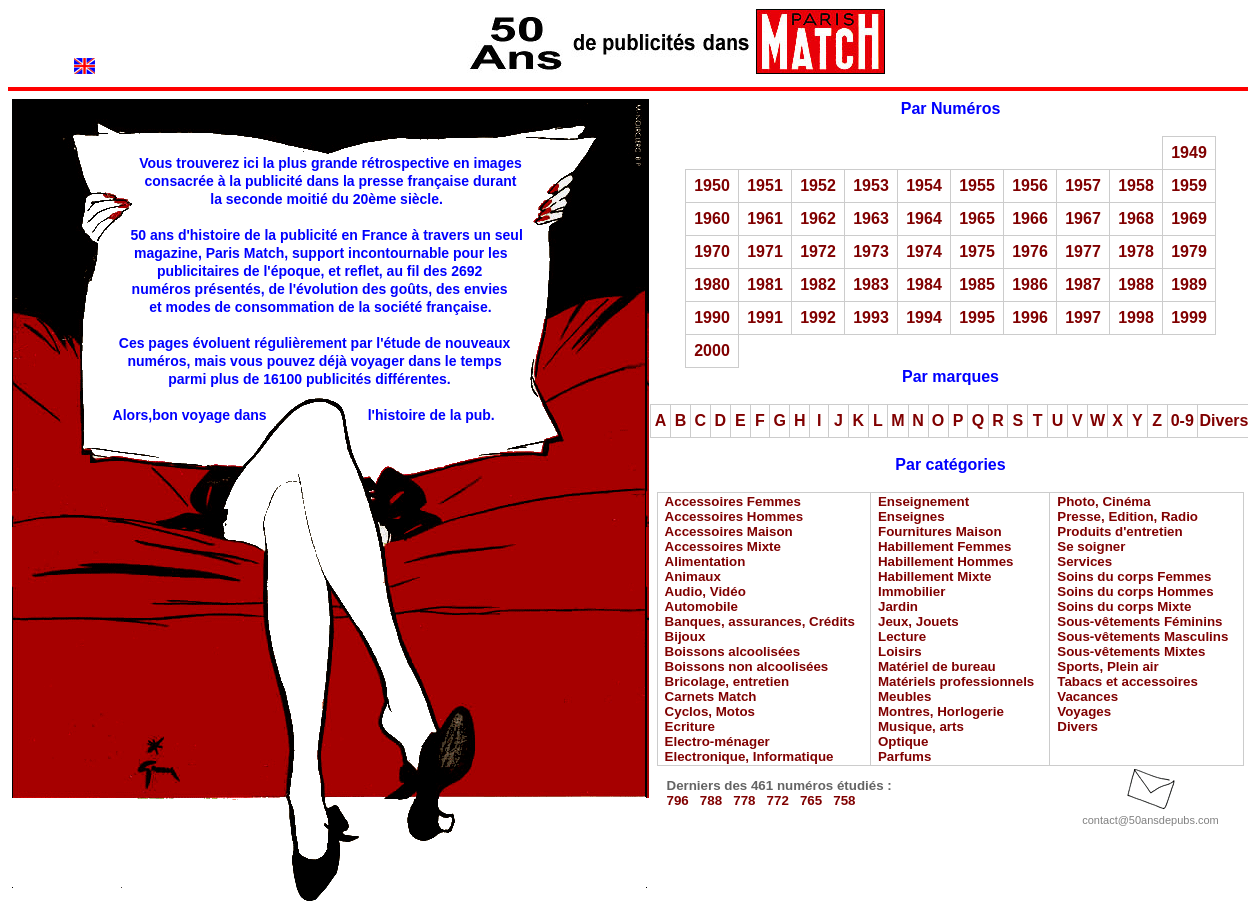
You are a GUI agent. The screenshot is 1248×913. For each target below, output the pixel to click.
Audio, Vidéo (705, 591)
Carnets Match (711, 696)
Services (1084, 561)
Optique (903, 741)
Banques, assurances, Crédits (760, 621)
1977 (1083, 251)
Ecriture (690, 726)
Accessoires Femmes (733, 501)
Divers (1077, 726)
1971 (765, 251)
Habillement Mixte (934, 576)
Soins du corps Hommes (1135, 591)
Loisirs (900, 651)
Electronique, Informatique (749, 756)
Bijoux (685, 636)
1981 (765, 284)
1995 (977, 317)
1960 (712, 218)
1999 (1189, 317)
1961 (765, 218)
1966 (1030, 218)
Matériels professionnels (956, 681)
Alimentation (705, 561)
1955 (977, 185)
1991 (765, 317)
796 (678, 800)
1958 (1136, 185)
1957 (1083, 185)
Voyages (1084, 711)
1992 (818, 317)
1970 (712, 251)
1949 (1189, 152)
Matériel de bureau (937, 666)
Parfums (904, 756)
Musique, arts (921, 726)
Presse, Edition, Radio (1127, 516)
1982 (818, 284)
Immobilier (911, 591)
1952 (818, 185)
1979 (1189, 251)
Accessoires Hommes (734, 516)
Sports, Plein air (1107, 666)
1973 (871, 251)
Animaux (693, 576)
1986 (1030, 284)
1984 (924, 284)
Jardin (898, 606)
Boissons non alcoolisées (747, 666)
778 (744, 800)
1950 (712, 185)
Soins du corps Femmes (1134, 576)
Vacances (1087, 696)
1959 (1189, 185)
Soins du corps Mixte (1124, 606)
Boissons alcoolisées (733, 651)
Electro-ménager (717, 741)
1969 (1189, 218)
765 (811, 800)
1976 (1030, 251)
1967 (1083, 218)
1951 (765, 185)
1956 (1030, 185)
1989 (1189, 284)
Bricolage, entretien (727, 681)
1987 (1083, 284)
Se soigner (1091, 546)
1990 (712, 317)
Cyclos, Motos (710, 711)
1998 (1136, 317)
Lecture (902, 636)
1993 (871, 317)
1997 (1083, 317)
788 (711, 800)
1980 (712, 284)
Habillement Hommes (946, 561)
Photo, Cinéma (1103, 501)
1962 (818, 218)
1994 (924, 317)
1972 (818, 251)
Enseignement (923, 501)
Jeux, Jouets (918, 621)
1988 (1136, 284)
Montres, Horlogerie (941, 711)
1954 (924, 185)
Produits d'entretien (1119, 531)
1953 (871, 185)
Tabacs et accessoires (1127, 681)
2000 (712, 350)
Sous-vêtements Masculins (1142, 636)
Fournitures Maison (940, 531)
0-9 (1182, 420)
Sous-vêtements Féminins (1139, 621)
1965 (977, 218)
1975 (977, 251)
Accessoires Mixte (723, 546)
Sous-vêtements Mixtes (1131, 651)
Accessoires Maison (729, 531)
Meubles (904, 696)
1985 (977, 284)
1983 (871, 284)
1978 (1136, 251)
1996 (1030, 317)
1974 (924, 251)
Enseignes (911, 516)
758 (844, 800)
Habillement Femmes (944, 546)
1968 (1136, 218)
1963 (871, 218)
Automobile (701, 606)
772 (778, 800)
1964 (924, 218)
